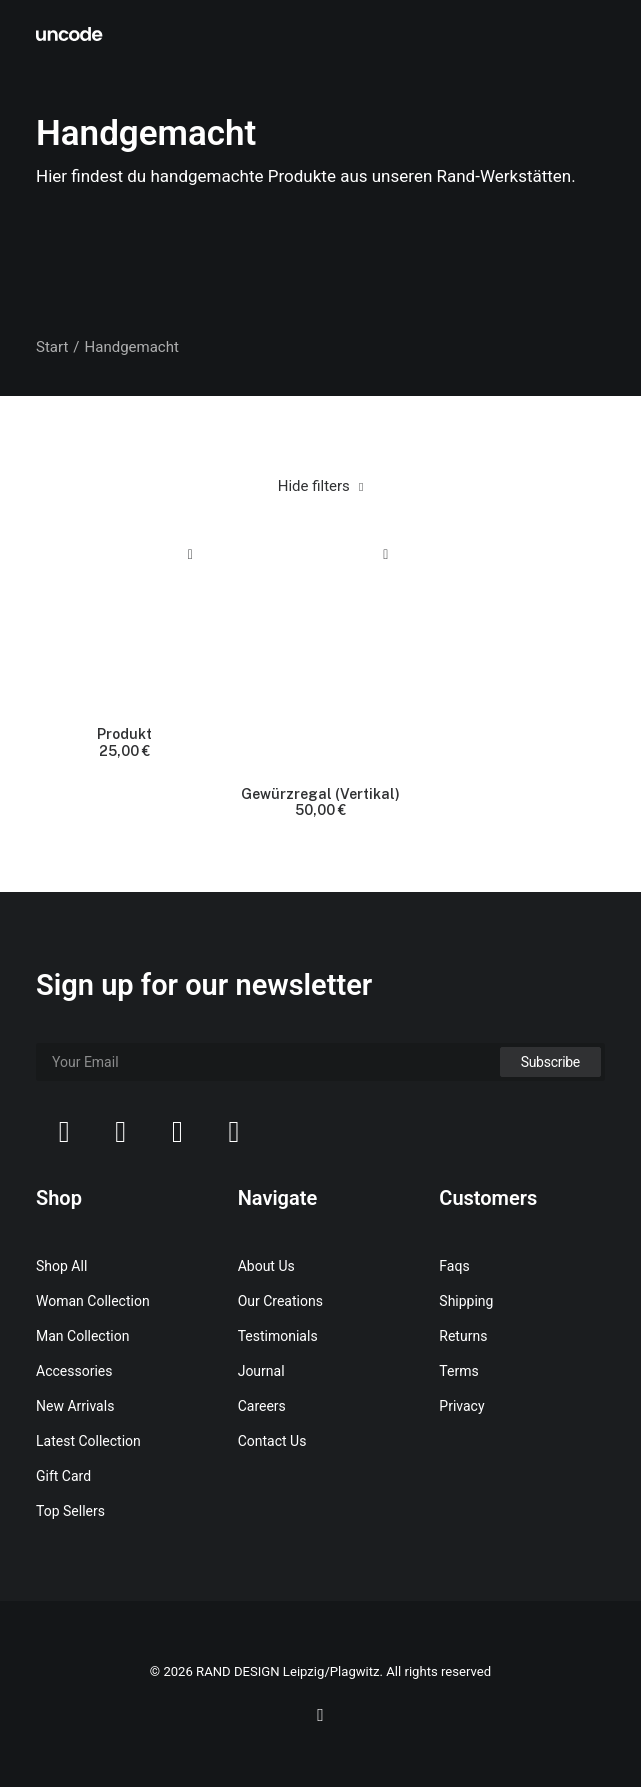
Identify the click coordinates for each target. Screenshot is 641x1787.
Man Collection (82, 1336)
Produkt (124, 743)
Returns (463, 1336)
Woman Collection (93, 1301)
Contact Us (272, 1441)
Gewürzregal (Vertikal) (320, 803)
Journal (261, 1371)
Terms (458, 1371)
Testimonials (278, 1336)
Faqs (454, 1266)
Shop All (61, 1266)
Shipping (466, 1301)
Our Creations (280, 1301)
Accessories (74, 1371)
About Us (266, 1266)
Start (52, 347)
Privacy (461, 1406)
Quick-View (190, 554)
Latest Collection (88, 1441)
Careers (262, 1406)
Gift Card (63, 1476)
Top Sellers (70, 1511)
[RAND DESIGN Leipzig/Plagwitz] (70, 34)
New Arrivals (75, 1406)
